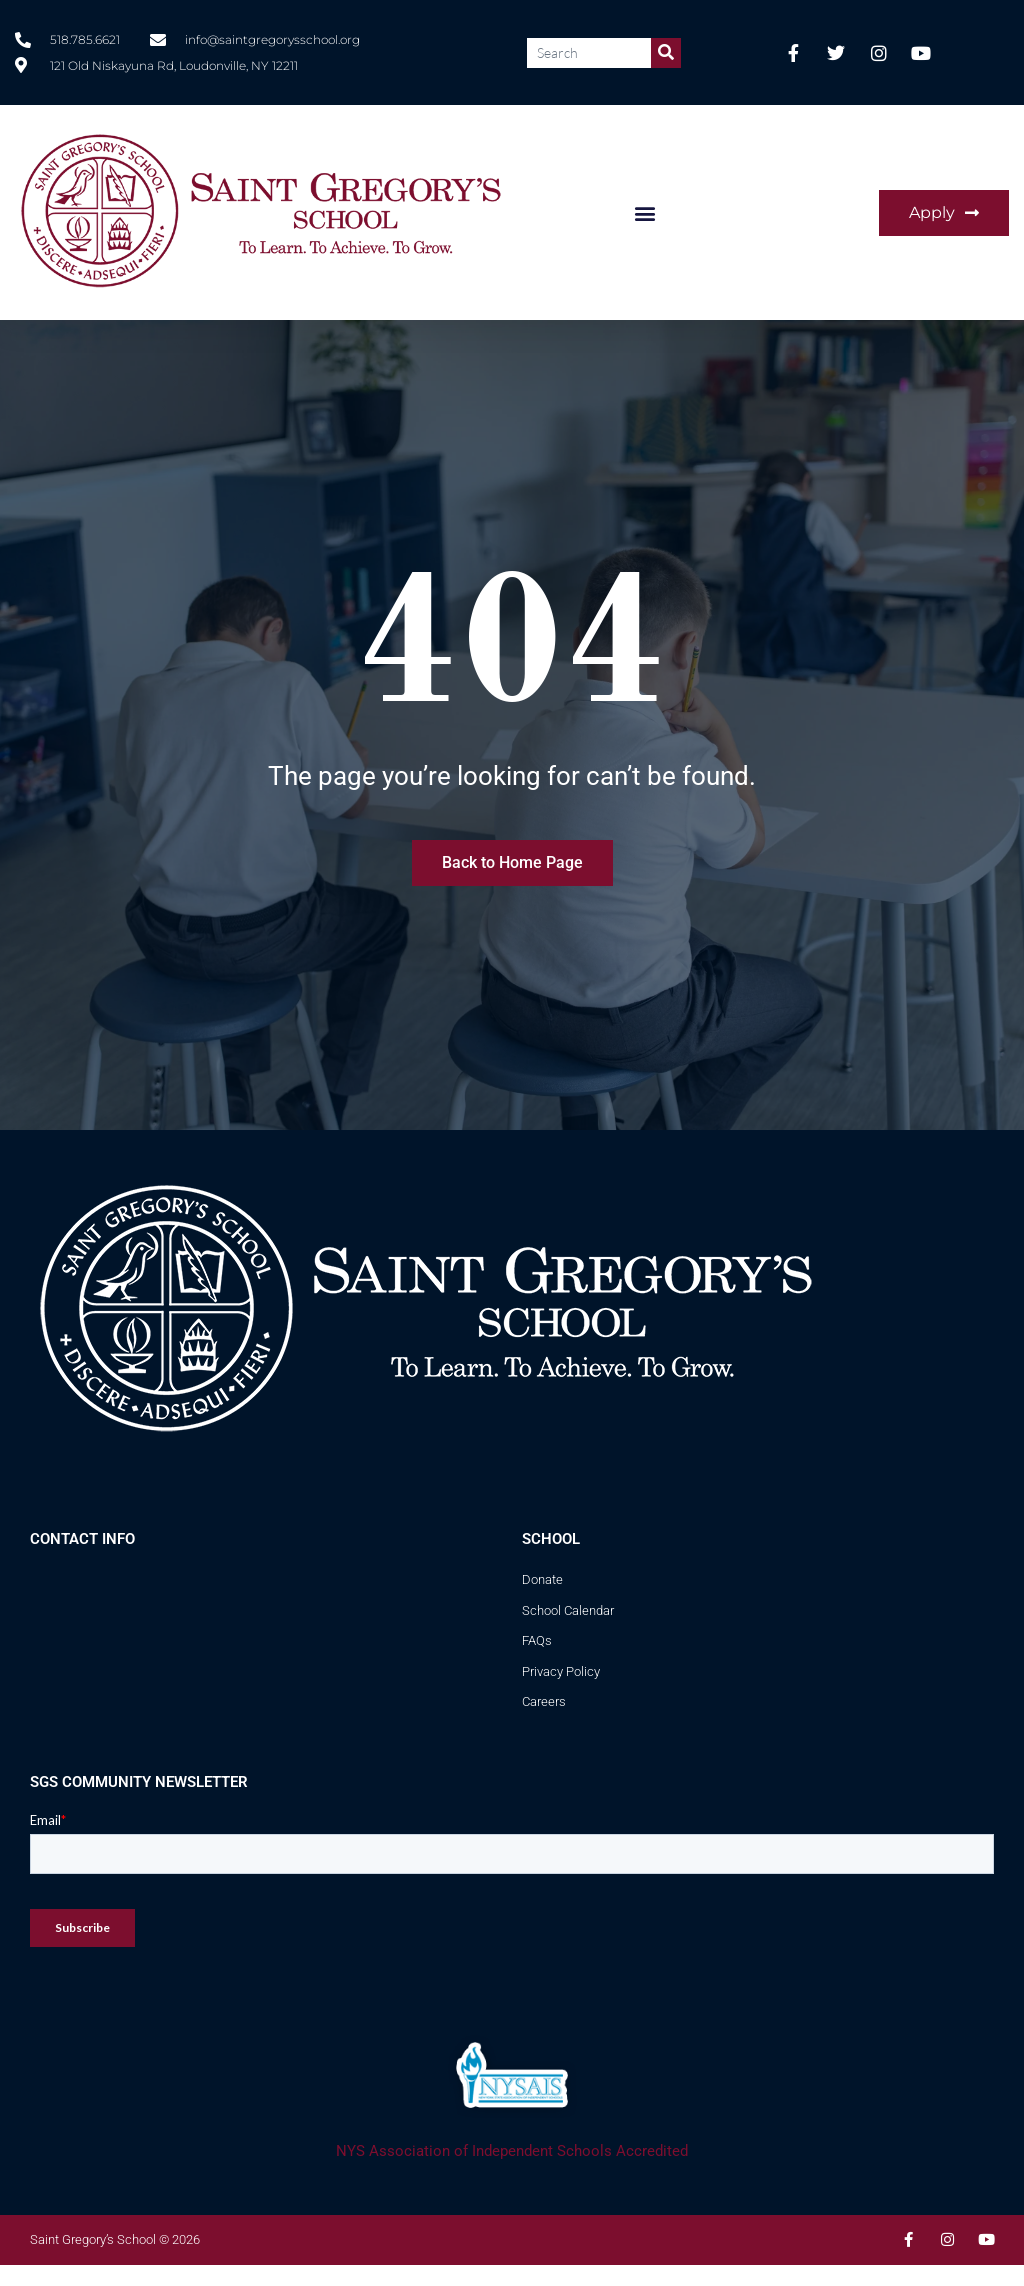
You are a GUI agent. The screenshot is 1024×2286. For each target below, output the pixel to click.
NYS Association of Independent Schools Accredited (512, 2151)
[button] (644, 212)
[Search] (666, 53)
